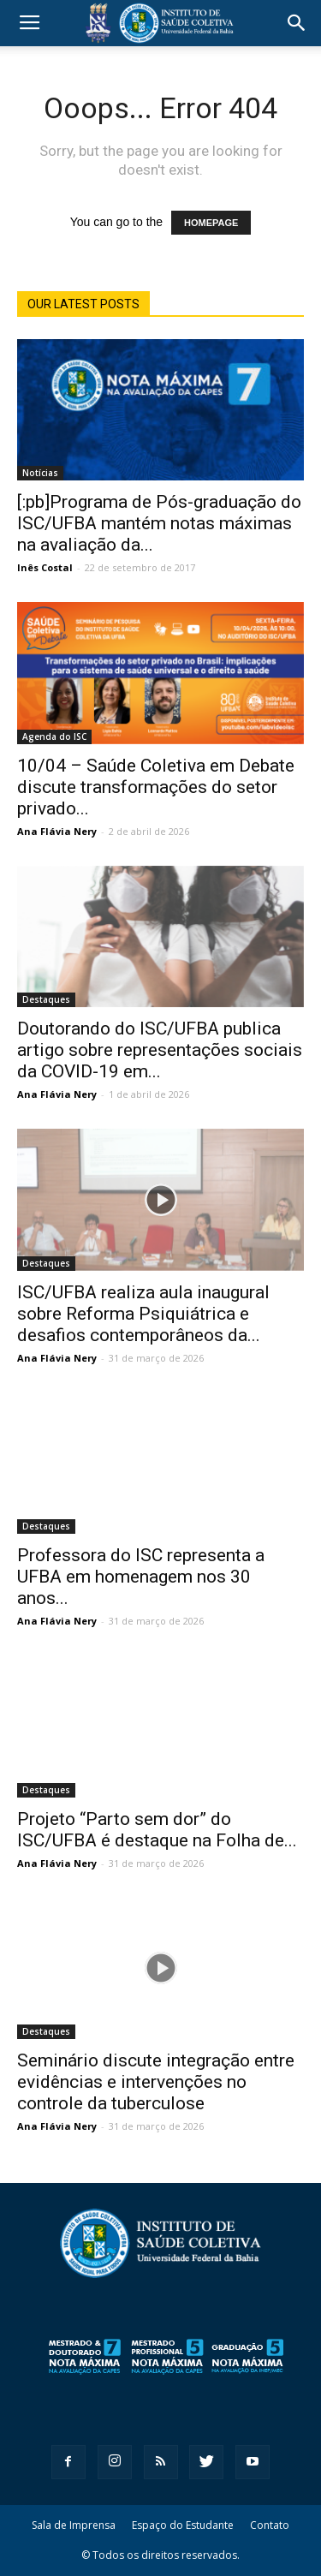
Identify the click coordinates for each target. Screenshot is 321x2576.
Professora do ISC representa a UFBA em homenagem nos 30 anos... (141, 1576)
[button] (297, 23)
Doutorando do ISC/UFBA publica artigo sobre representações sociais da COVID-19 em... (159, 1050)
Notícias (40, 473)
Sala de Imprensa (74, 2525)
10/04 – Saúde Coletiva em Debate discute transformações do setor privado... (155, 787)
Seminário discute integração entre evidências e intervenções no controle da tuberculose (155, 2082)
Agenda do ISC (54, 736)
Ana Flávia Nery (57, 831)
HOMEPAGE (211, 223)
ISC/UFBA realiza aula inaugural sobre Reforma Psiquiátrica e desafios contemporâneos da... (143, 1313)
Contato (269, 2525)
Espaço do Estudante (183, 2525)
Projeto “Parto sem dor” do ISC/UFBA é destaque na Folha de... (157, 1830)
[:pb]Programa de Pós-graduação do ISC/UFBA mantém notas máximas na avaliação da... (159, 523)
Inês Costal (45, 567)
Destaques (46, 999)
